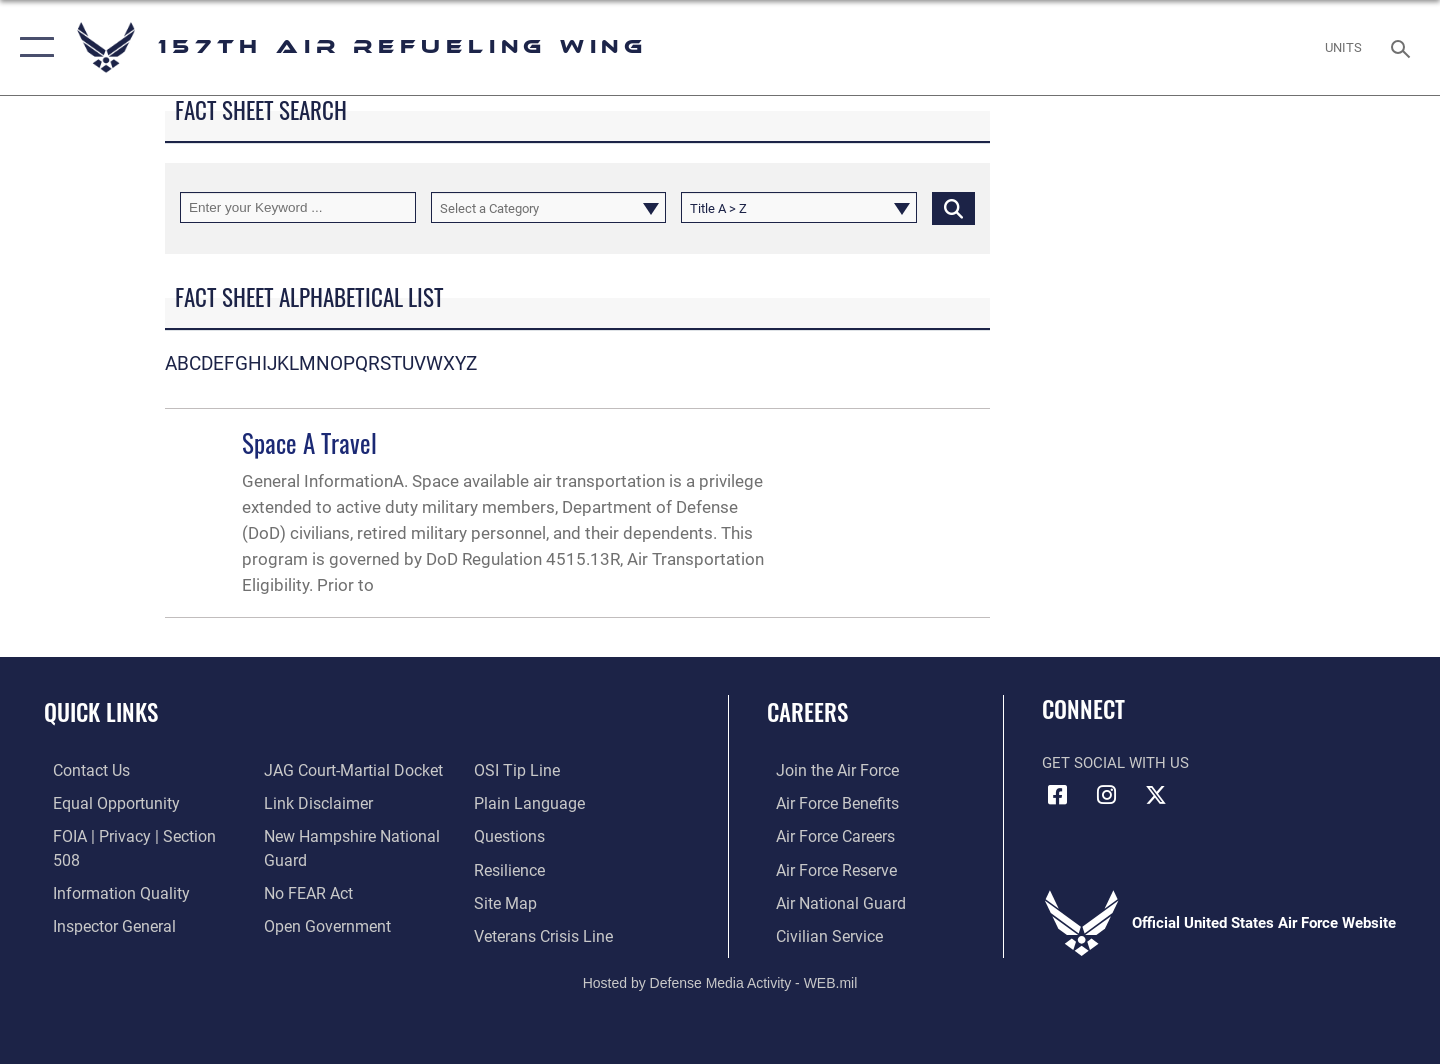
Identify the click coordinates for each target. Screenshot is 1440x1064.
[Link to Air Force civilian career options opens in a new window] (818, 934)
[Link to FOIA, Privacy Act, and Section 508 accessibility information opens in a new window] (135, 835)
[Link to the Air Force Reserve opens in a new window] (826, 868)
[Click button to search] (953, 207)
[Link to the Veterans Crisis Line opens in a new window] (544, 901)
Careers (807, 712)
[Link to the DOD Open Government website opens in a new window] (320, 891)
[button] (32, 47)
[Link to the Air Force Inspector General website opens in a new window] (103, 901)
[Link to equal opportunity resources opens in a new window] (103, 803)
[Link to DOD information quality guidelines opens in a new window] (108, 868)
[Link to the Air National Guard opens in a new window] (828, 901)
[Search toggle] (1403, 47)
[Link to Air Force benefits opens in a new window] (826, 803)
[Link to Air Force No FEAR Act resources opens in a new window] (304, 859)
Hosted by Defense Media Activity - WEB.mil (720, 980)
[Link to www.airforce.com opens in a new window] (826, 770)
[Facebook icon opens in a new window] (1057, 795)
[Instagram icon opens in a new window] (1107, 795)
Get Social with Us (1115, 763)
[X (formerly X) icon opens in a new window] (1156, 795)
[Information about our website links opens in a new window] (313, 770)
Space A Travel (309, 442)
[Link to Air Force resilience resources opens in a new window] (511, 835)
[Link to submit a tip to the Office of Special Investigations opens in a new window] (301, 924)
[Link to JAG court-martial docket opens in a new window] (130, 934)
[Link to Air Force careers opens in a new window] (825, 835)
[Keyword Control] (298, 207)
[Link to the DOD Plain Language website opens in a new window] (527, 770)
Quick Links (101, 712)
